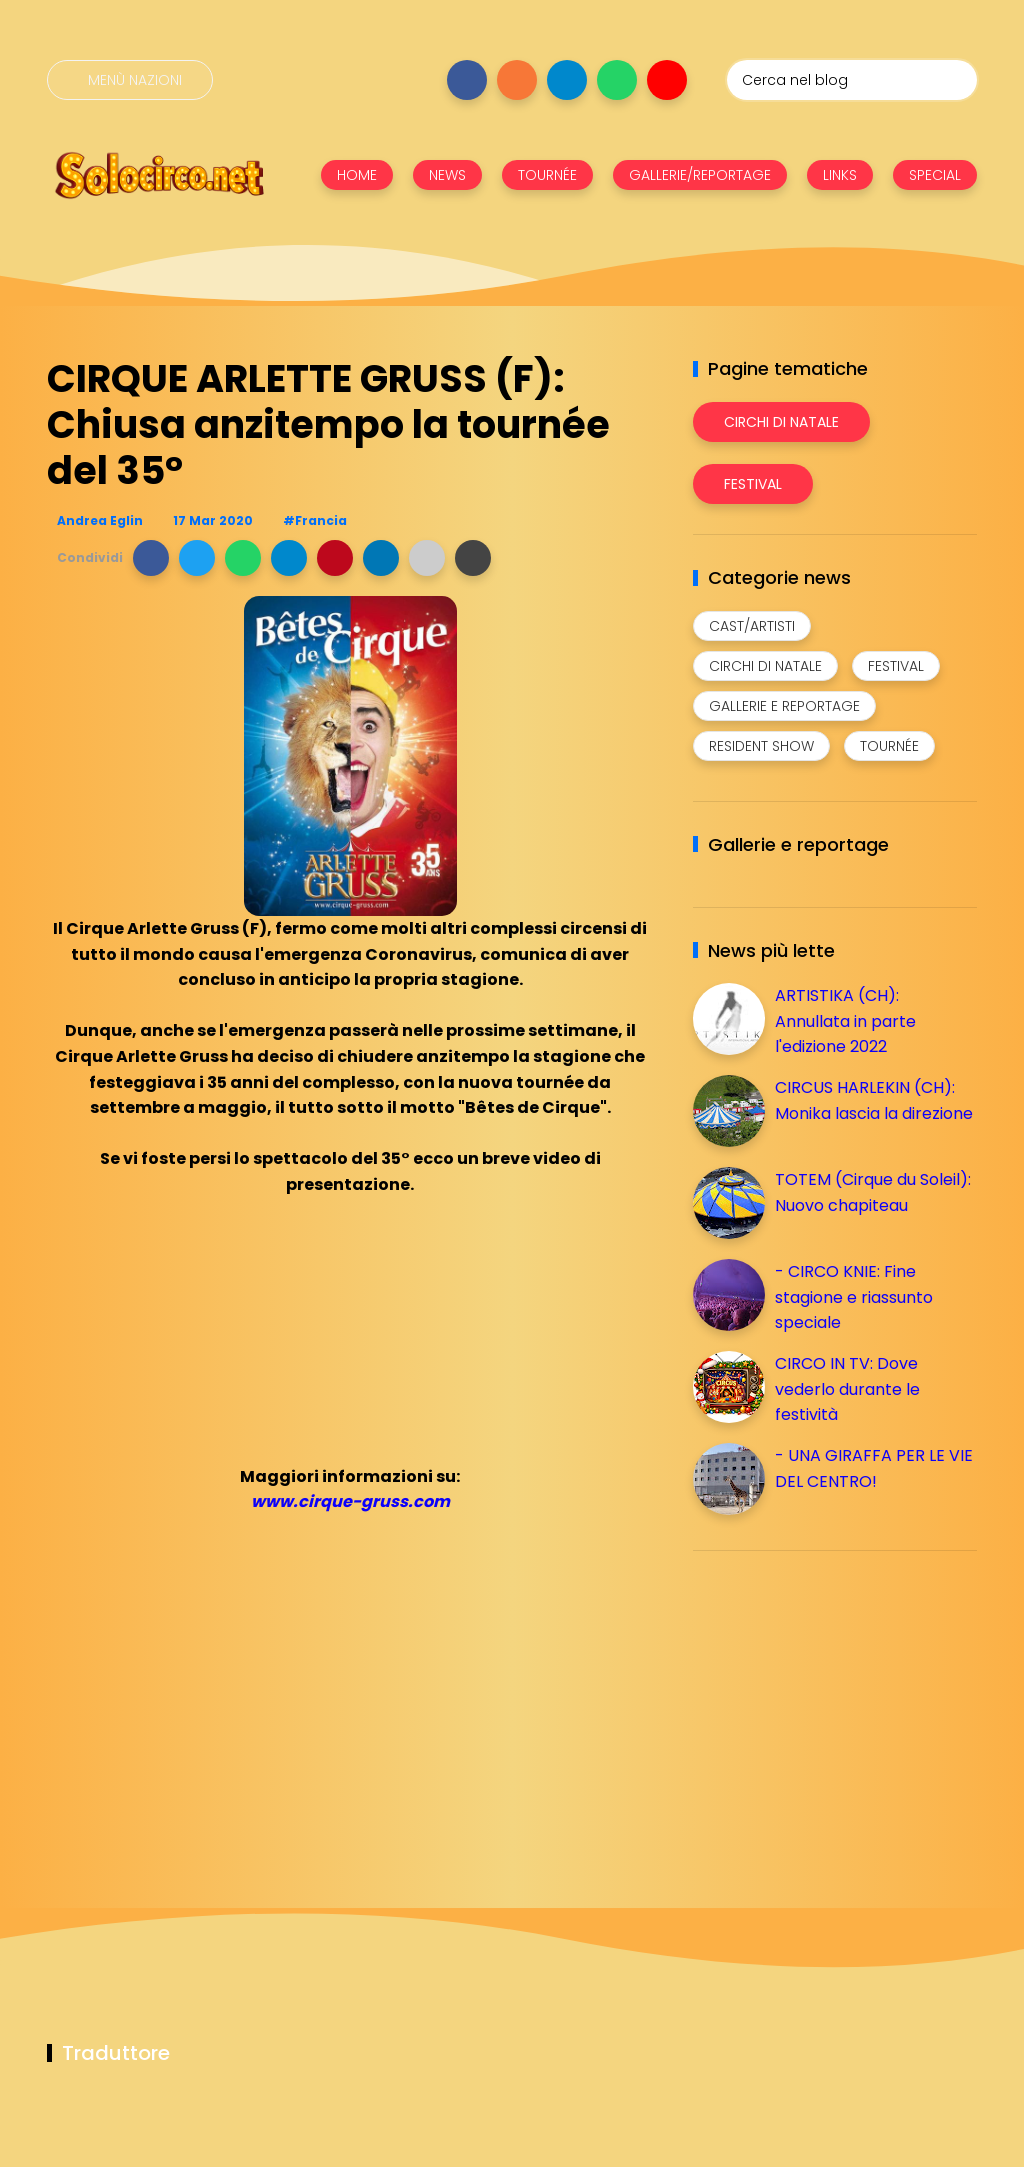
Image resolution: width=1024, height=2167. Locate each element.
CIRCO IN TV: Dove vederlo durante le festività (847, 1389)
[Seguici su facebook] (467, 80)
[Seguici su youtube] (667, 80)
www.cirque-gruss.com (350, 1501)
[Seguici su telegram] (567, 80)
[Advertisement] (843, 1706)
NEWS (447, 175)
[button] (151, 558)
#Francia (315, 520)
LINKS (840, 175)
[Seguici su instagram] (517, 80)
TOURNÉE (547, 175)
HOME (357, 175)
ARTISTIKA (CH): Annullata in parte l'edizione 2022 (845, 1021)
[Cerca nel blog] (852, 80)
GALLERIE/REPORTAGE (700, 175)
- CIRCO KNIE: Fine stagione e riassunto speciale (854, 1297)
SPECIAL (935, 175)
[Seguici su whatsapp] (617, 80)
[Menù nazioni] (130, 80)
